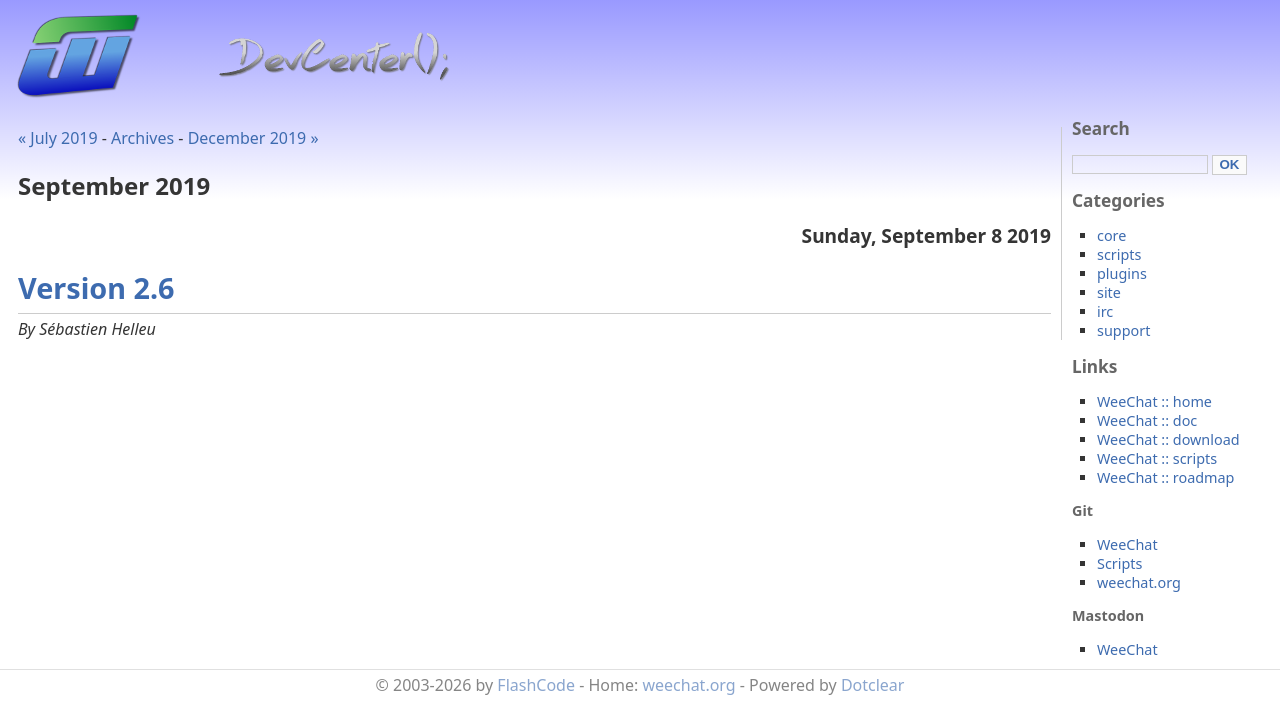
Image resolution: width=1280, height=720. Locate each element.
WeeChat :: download (1168, 439)
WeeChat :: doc (1147, 420)
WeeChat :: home (1154, 401)
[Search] (1140, 164)
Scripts (1119, 563)
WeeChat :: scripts (1157, 458)
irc (1105, 311)
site (1109, 292)
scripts (1119, 254)
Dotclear (873, 685)
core (1111, 235)
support (1123, 330)
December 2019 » (253, 138)
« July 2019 (58, 138)
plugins (1122, 273)
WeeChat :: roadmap (1165, 477)
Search (1101, 128)
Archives (142, 138)
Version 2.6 (96, 287)
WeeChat (1127, 544)
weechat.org (1139, 582)
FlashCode (536, 685)
